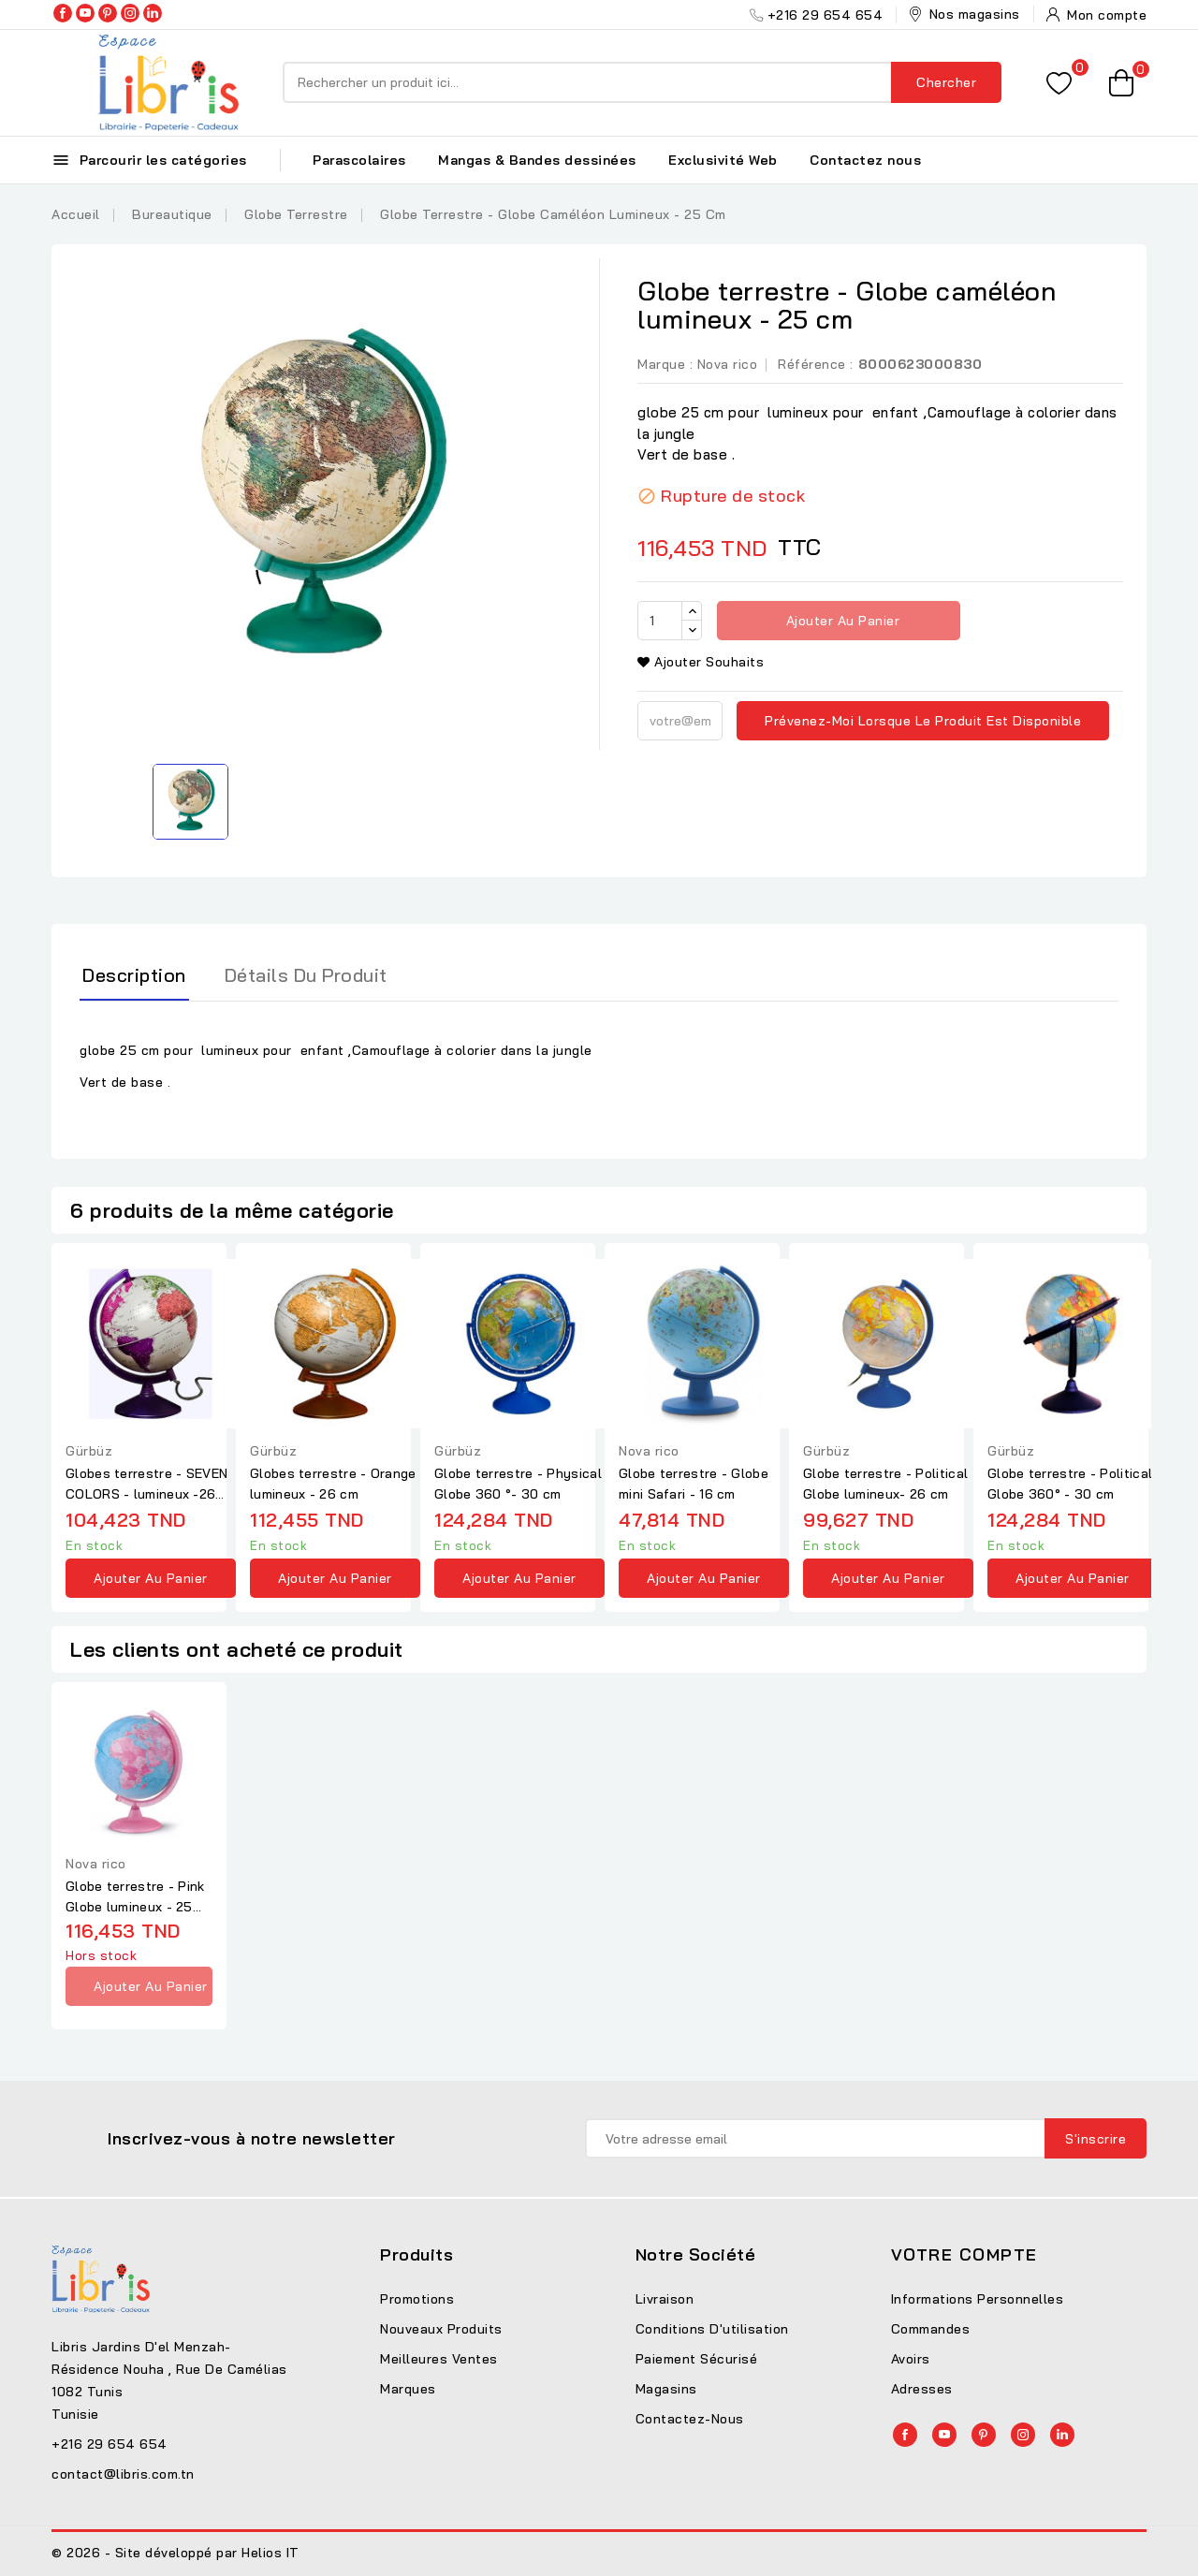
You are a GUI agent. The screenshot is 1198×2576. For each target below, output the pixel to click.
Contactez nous (865, 160)
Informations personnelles (977, 2299)
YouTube (85, 13)
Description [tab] (134, 975)
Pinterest (107, 13)
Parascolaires (359, 160)
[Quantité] (659, 620)
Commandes (931, 2328)
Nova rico (727, 364)
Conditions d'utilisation (712, 2328)
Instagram (130, 13)
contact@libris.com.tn (123, 2474)
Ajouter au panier (840, 620)
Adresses (922, 2388)
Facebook (62, 13)
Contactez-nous (690, 2418)
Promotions (417, 2299)
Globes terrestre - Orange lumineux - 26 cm (333, 1483)
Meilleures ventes (439, 2358)
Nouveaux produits (441, 2328)
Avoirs (910, 2358)
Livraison (665, 2299)
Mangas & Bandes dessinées (537, 160)
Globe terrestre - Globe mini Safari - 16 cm (693, 1483)
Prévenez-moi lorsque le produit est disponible (923, 720)
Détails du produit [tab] (306, 975)
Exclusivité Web (723, 160)
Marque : (665, 364)
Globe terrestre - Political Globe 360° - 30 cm (1069, 1483)
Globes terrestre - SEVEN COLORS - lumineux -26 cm (146, 1484)
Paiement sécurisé (697, 2358)
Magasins (666, 2388)
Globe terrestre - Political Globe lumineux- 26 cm (885, 1483)
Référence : (816, 364)
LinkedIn (152, 13)
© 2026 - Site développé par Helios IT (175, 2552)
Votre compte (964, 2254)
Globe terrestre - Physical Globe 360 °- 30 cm (518, 1483)
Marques (408, 2388)
